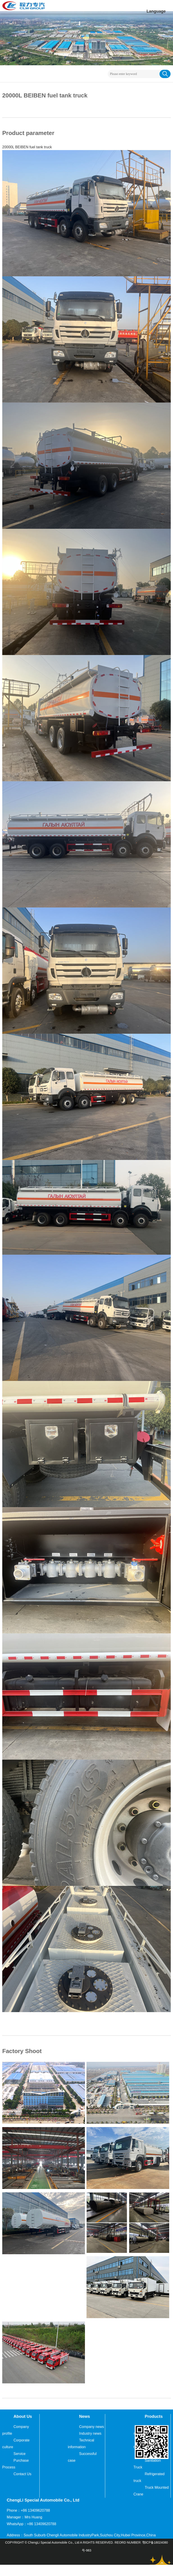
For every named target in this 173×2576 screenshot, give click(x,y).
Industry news (90, 2433)
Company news (91, 2427)
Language (156, 11)
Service (19, 2454)
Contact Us (22, 2474)
